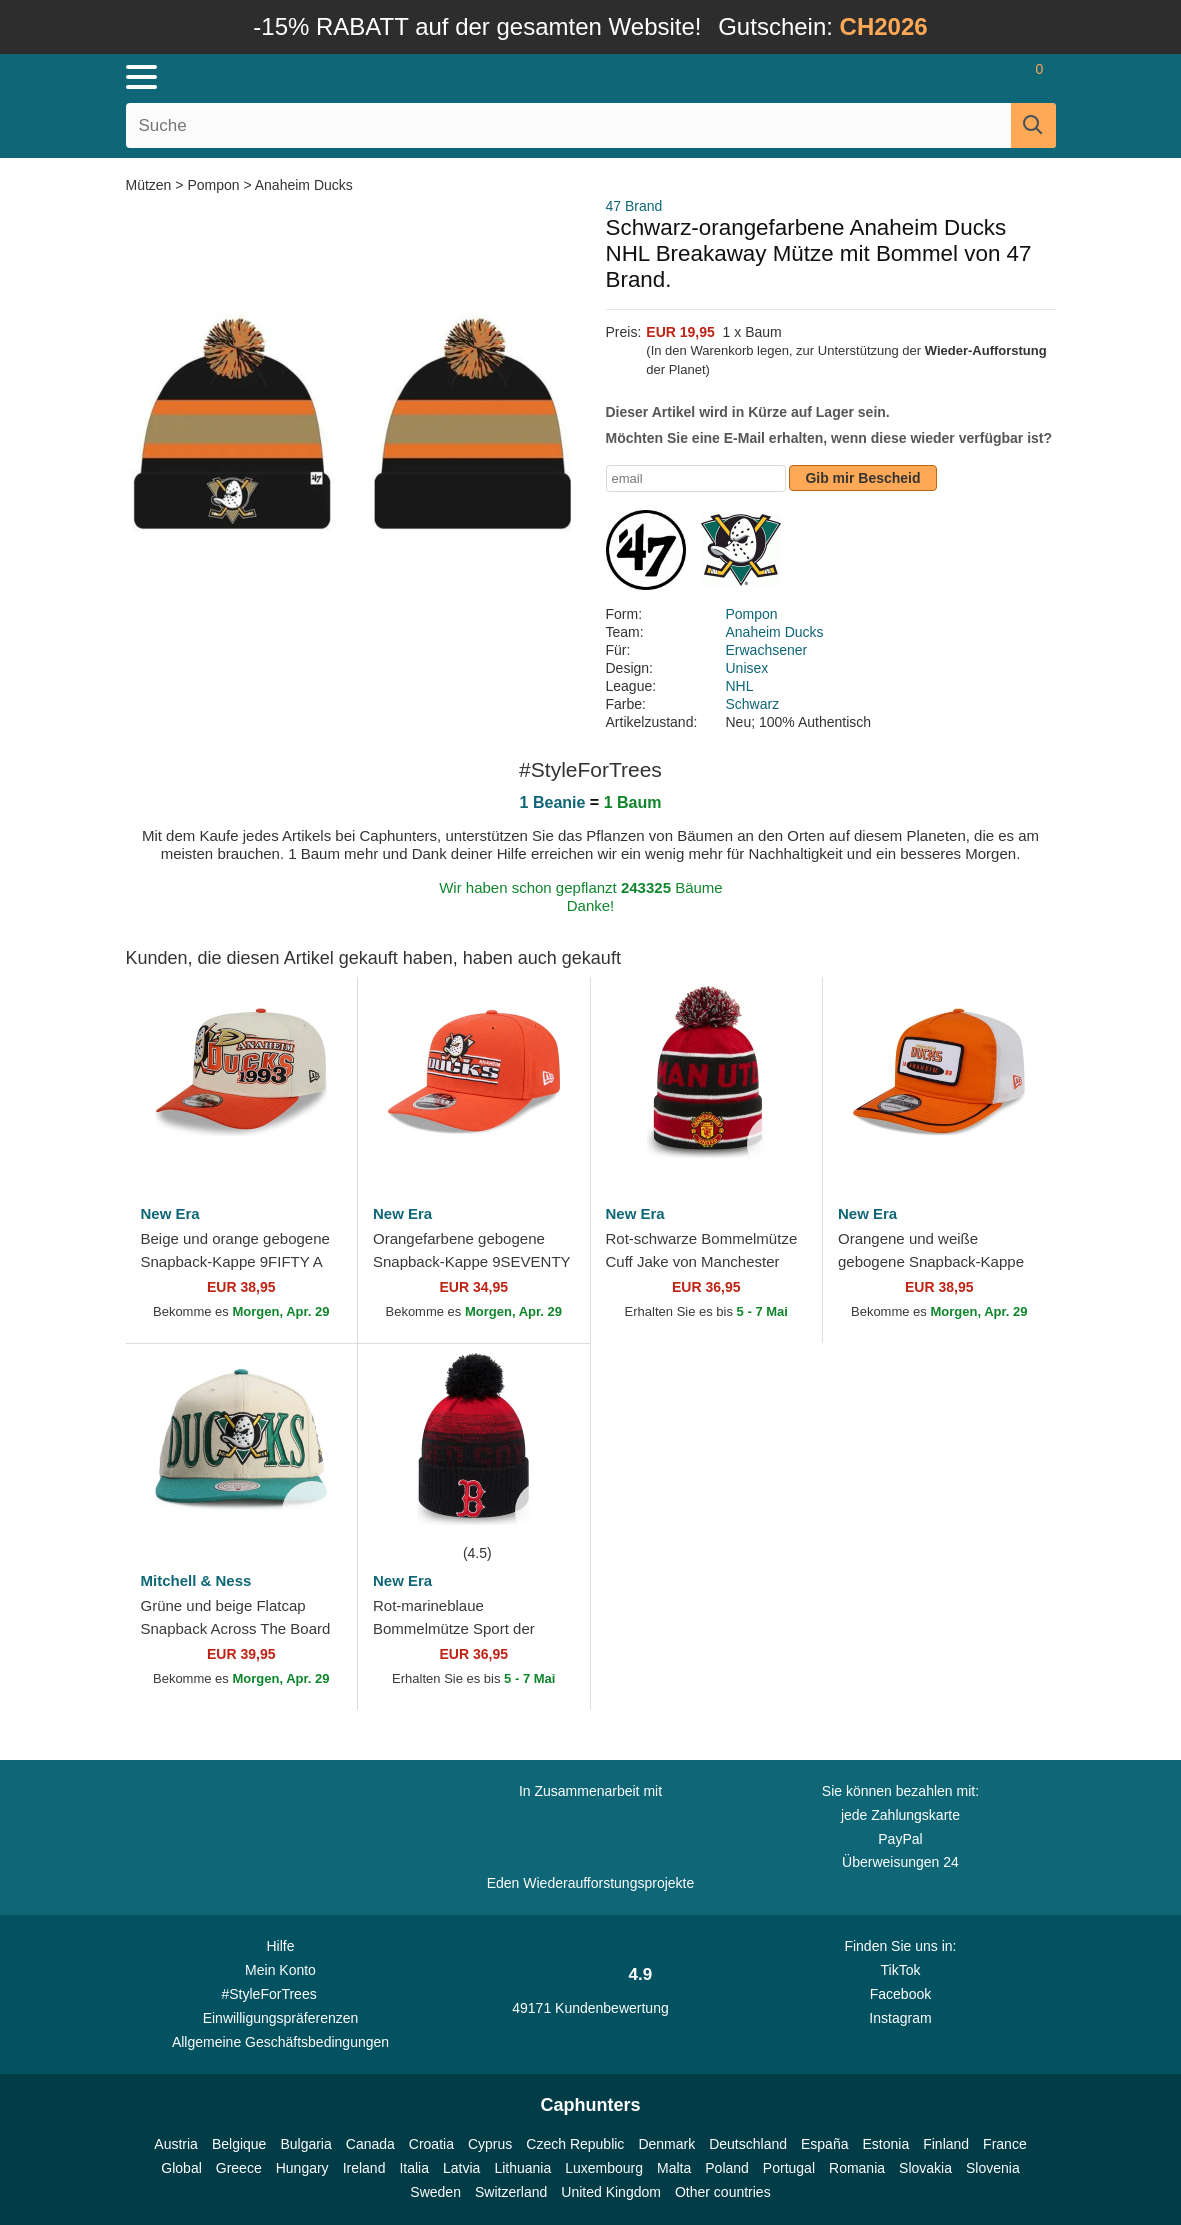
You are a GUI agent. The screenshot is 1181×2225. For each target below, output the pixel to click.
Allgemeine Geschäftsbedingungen (280, 2042)
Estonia (885, 2144)
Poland (727, 2168)
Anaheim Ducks (304, 185)
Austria (176, 2144)
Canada (370, 2144)
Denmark (666, 2144)
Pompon (213, 185)
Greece (239, 2168)
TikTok (900, 1970)
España (824, 2144)
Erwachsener (767, 650)
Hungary (302, 2168)
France (1005, 2144)
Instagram (900, 2018)
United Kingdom (611, 2192)
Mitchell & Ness (196, 1580)
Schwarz (753, 704)
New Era (170, 1213)
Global (181, 2168)
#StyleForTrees (281, 1993)
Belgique (239, 2144)
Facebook (900, 1994)
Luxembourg (604, 2168)
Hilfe (280, 1946)
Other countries (723, 2192)
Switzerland (511, 2192)
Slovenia (993, 2168)
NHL (740, 686)
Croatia (431, 2144)
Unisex (747, 668)
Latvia (461, 2168)
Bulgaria (305, 2144)
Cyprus (490, 2144)
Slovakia (925, 2168)
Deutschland (748, 2144)
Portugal (789, 2168)
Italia (414, 2168)
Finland (946, 2144)
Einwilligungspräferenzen (281, 2018)
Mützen (151, 185)
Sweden (435, 2192)
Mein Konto (280, 1970)
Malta (674, 2168)
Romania (857, 2168)
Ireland (364, 2168)
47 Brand (634, 206)
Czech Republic (575, 2144)
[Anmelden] (920, 77)
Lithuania (522, 2168)
